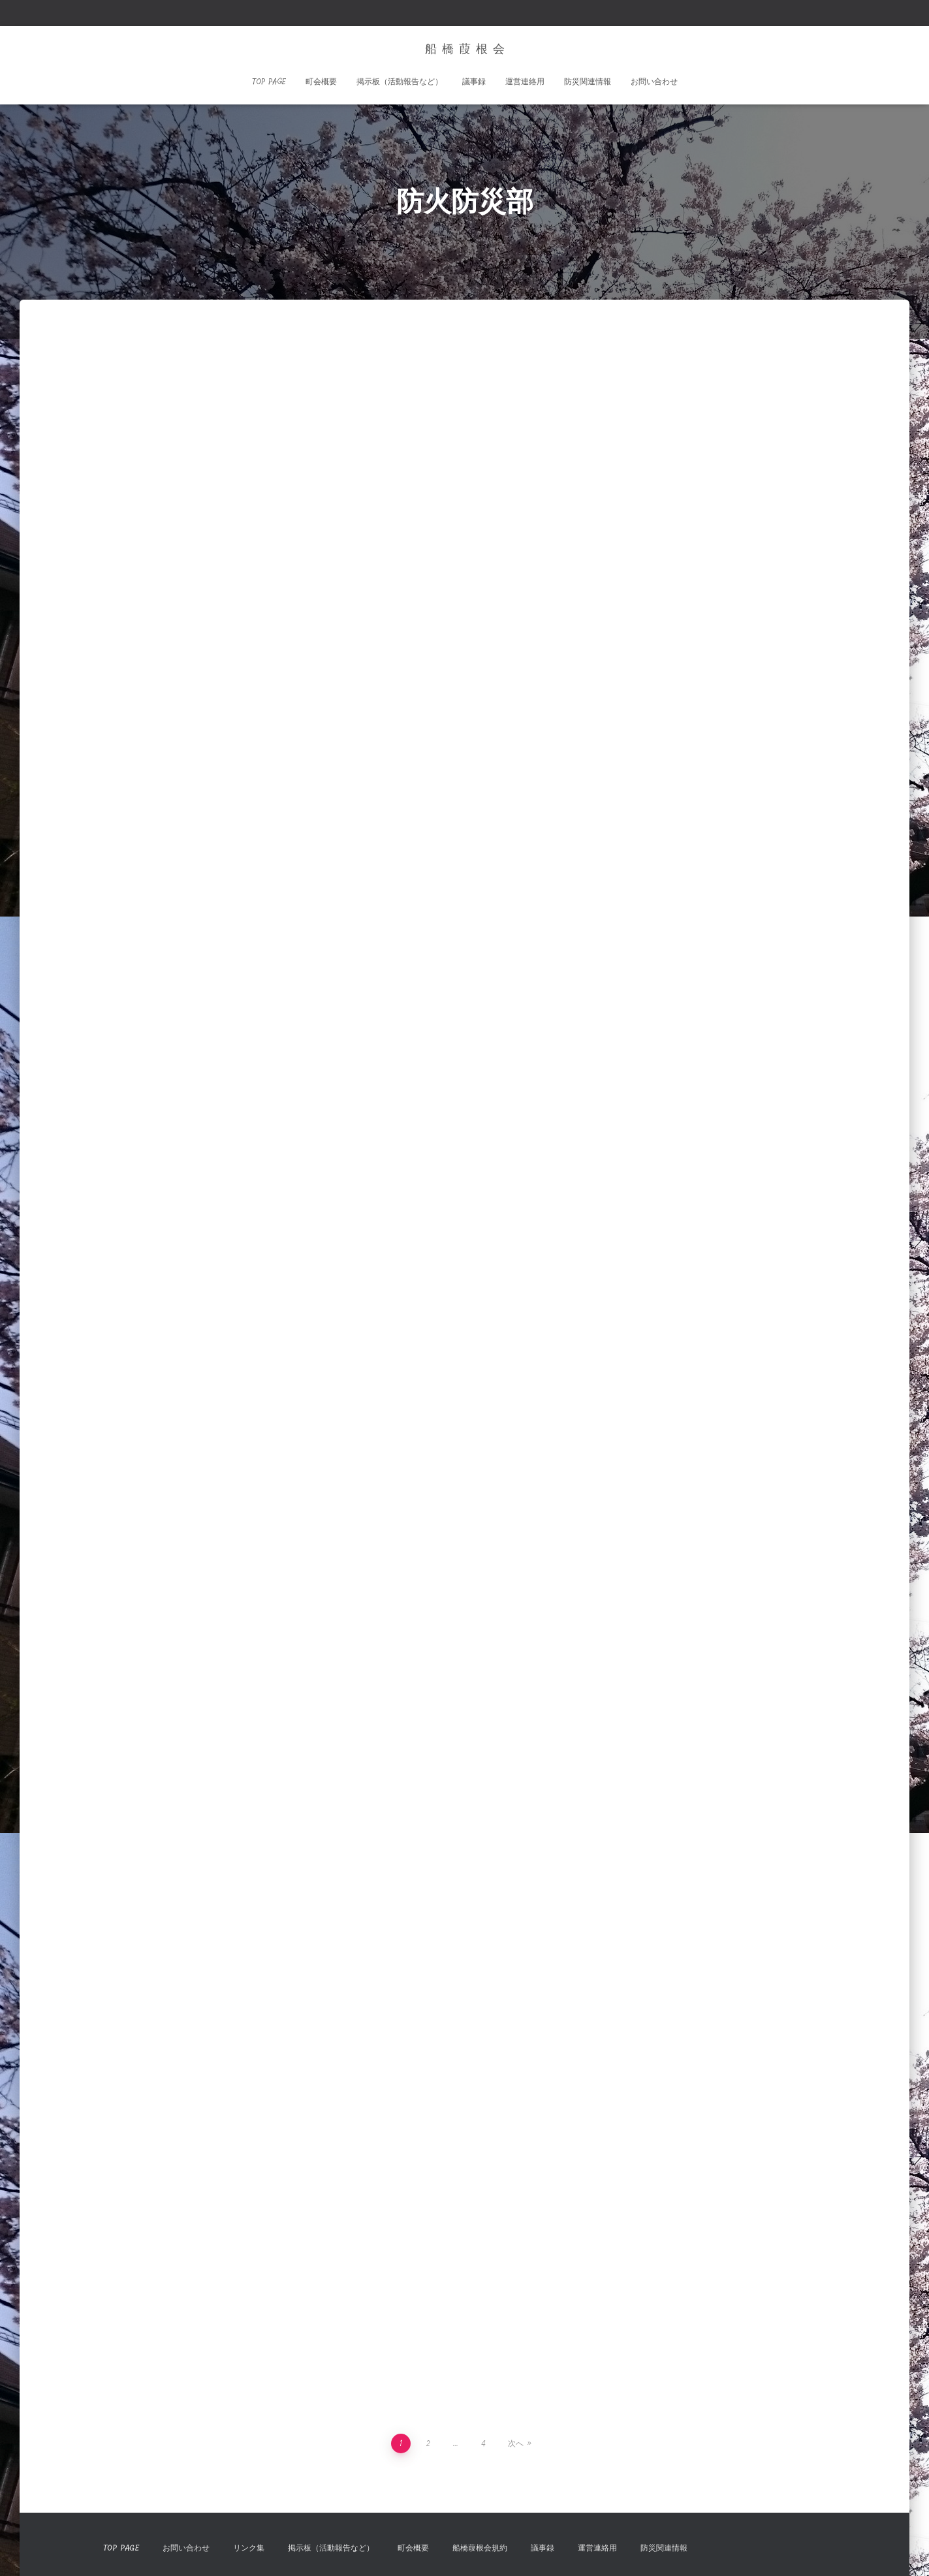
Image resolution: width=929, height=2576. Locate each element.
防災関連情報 (587, 81)
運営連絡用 (524, 81)
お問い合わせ (654, 81)
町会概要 (321, 81)
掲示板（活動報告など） (399, 81)
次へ (516, 2443)
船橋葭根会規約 (479, 2547)
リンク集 (248, 2547)
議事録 (474, 81)
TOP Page (269, 81)
